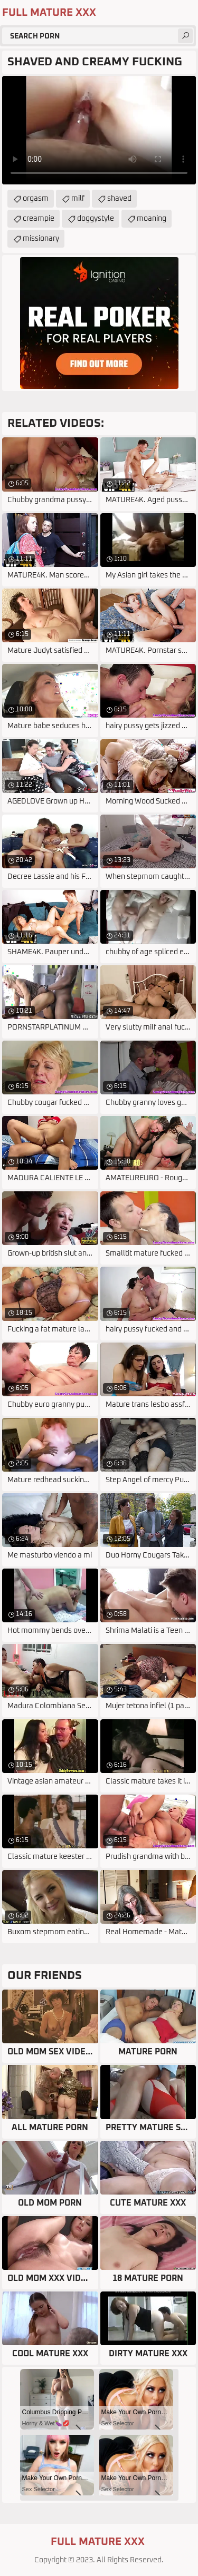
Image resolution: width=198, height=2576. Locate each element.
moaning (151, 218)
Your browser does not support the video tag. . (99, 130)
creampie (38, 218)
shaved (119, 198)
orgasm (36, 198)
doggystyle (95, 218)
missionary (41, 238)
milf (77, 198)
